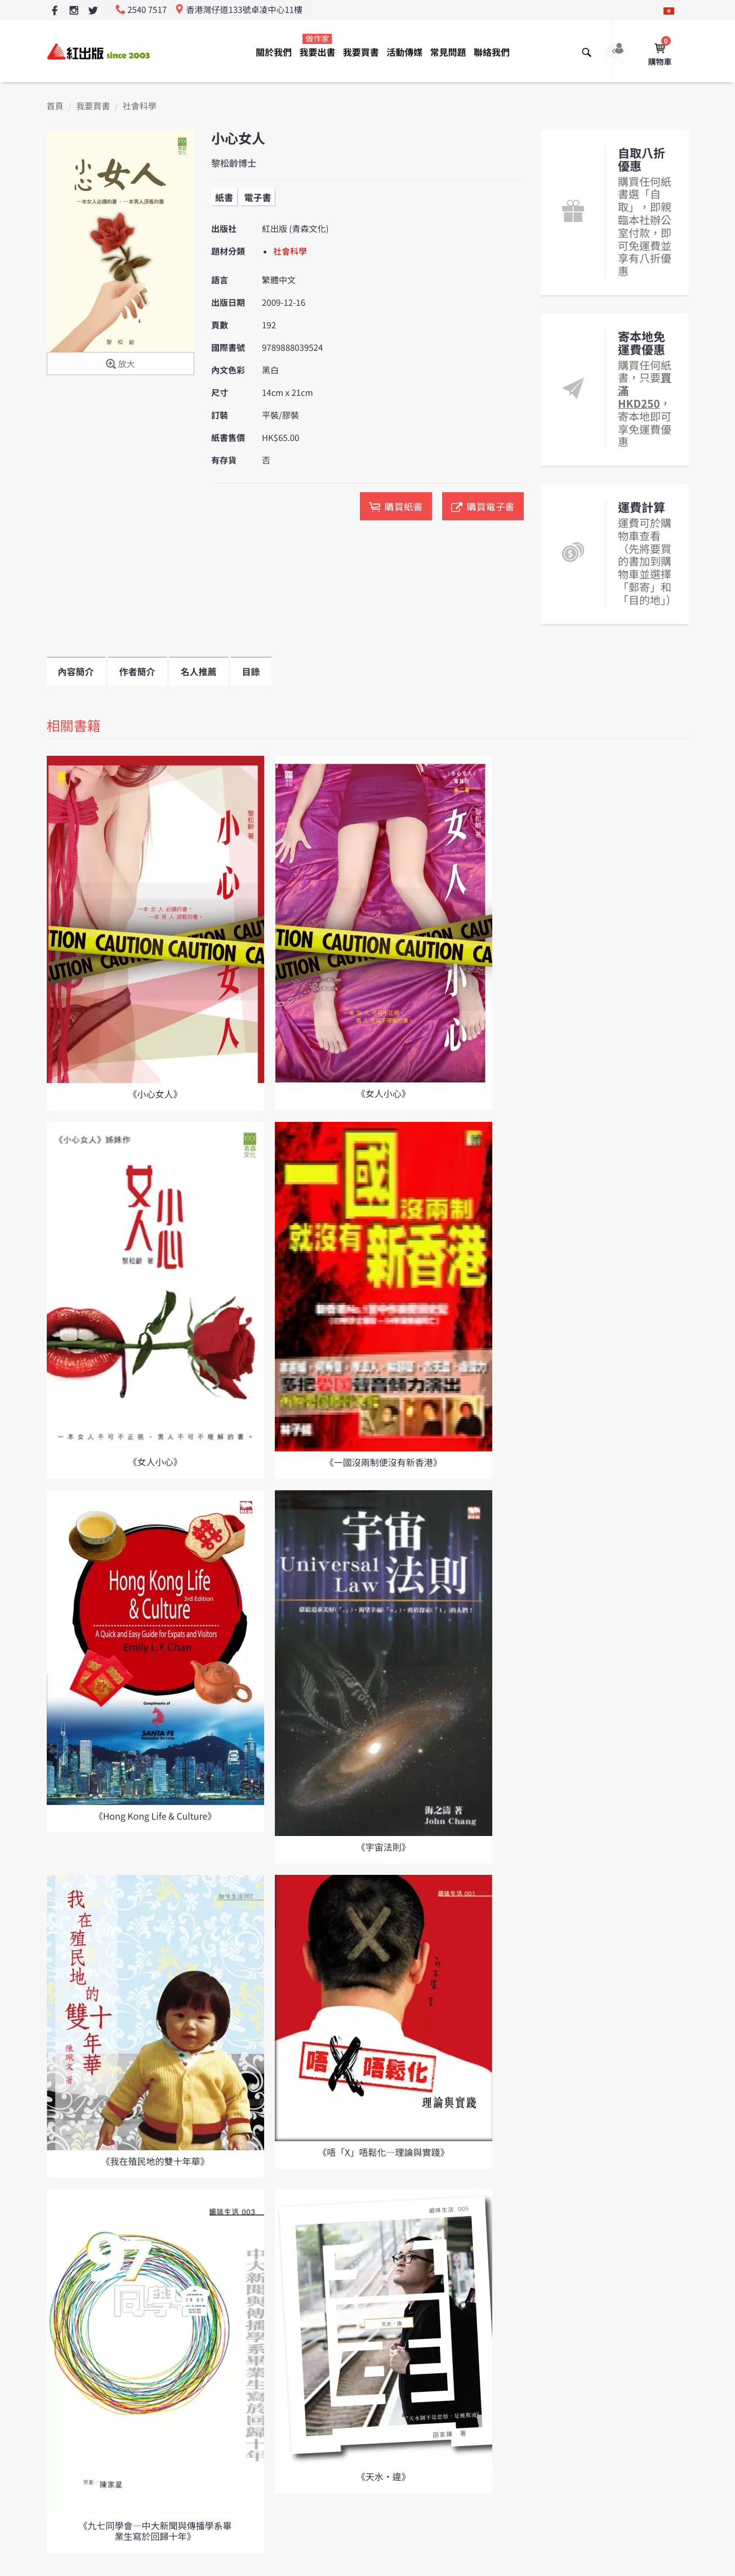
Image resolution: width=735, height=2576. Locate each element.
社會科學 (140, 106)
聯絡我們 (492, 52)
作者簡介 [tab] (137, 671)
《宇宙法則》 (384, 1846)
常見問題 (448, 52)
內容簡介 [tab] (76, 671)
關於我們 (274, 52)
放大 (120, 364)
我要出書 (317, 46)
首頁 (55, 106)
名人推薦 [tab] (199, 671)
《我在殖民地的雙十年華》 (155, 2161)
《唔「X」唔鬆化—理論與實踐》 (383, 2152)
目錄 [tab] (251, 671)
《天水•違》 (384, 2476)
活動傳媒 (404, 52)
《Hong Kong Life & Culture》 (155, 1815)
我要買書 (361, 52)
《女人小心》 (384, 1093)
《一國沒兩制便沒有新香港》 (383, 1462)
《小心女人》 (155, 1093)
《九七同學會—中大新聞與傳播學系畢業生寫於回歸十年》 (154, 2531)
